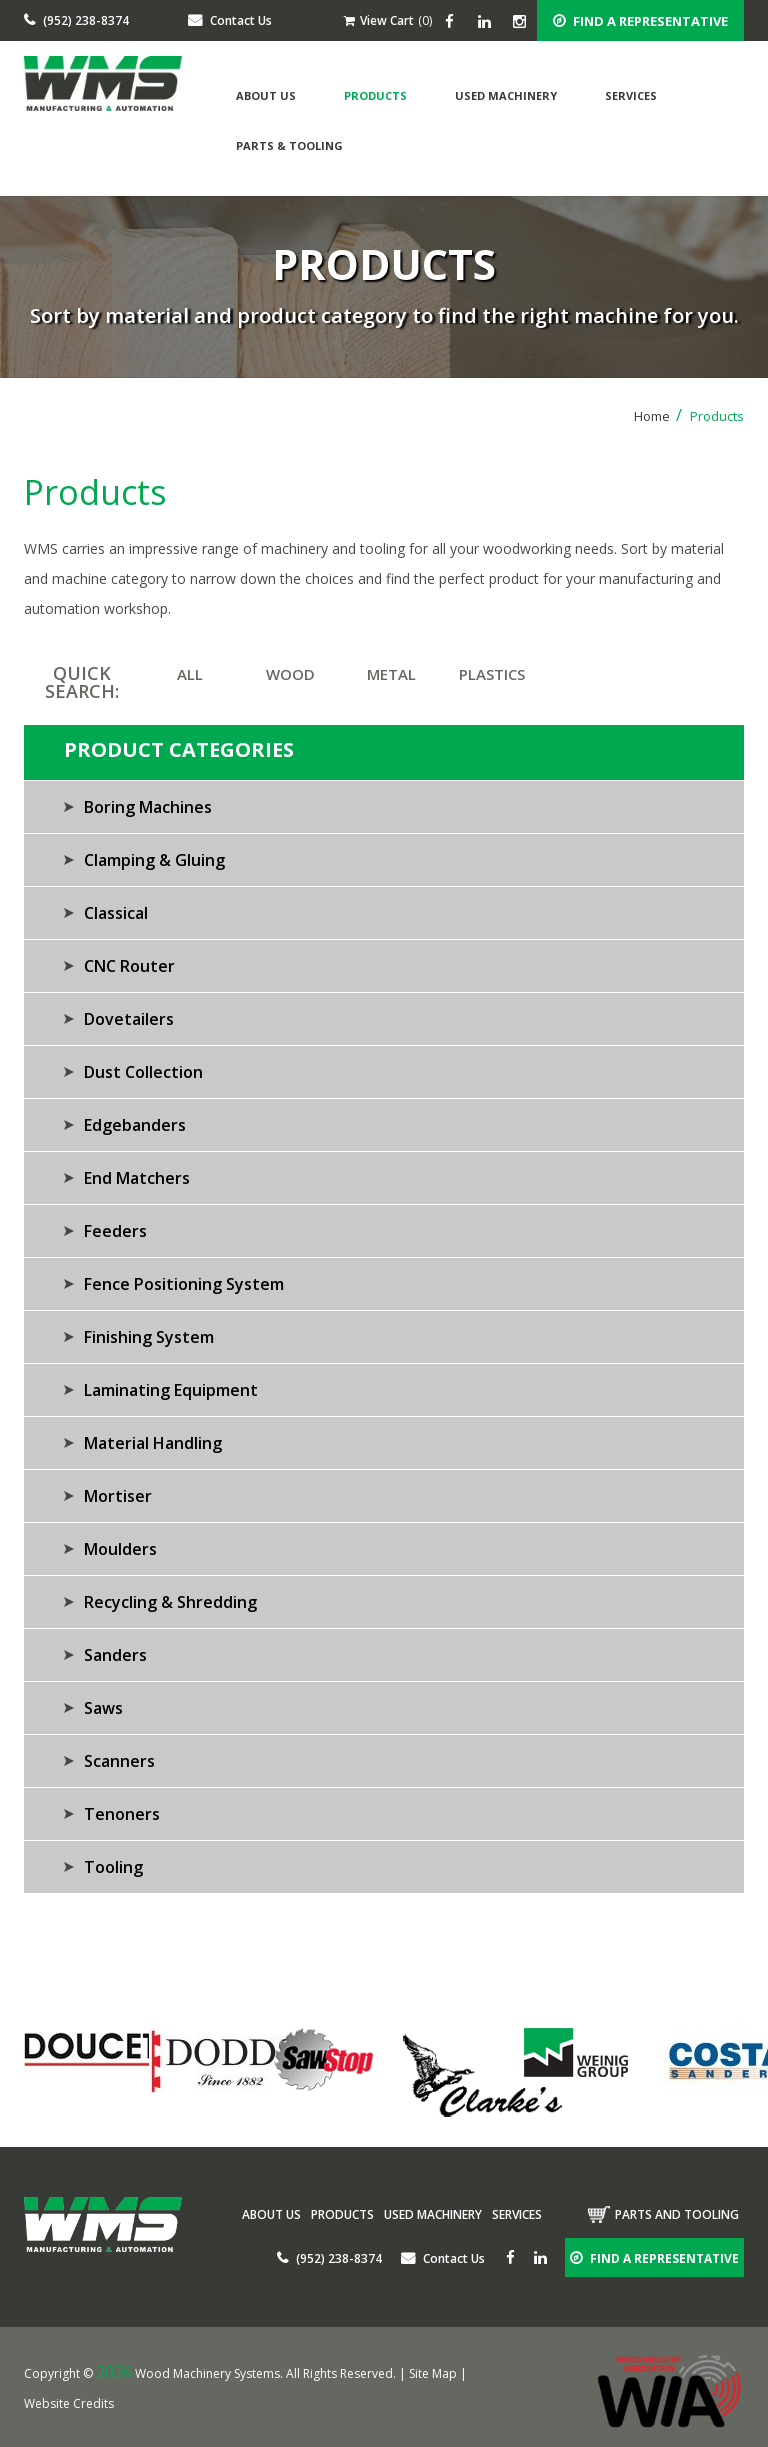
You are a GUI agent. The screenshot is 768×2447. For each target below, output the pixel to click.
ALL (190, 674)
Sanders (115, 1655)
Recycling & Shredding (170, 1602)
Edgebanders (135, 1125)
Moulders (120, 1549)
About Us (266, 95)
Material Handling (153, 1443)
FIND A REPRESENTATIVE (640, 21)
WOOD (290, 674)
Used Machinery (506, 95)
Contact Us (230, 20)
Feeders (115, 1231)
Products (375, 95)
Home (658, 416)
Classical (116, 913)
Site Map (433, 2373)
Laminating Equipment (171, 1390)
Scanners (119, 1761)
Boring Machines (148, 807)
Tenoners (122, 1814)
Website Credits (69, 2403)
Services (631, 95)
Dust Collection (143, 1072)
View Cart (379, 20)
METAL (391, 674)
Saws (103, 1708)
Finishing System (149, 1337)
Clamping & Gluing (154, 860)
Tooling (113, 1867)
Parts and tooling (677, 2214)
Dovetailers (129, 1019)
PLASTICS (492, 674)
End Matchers (137, 1178)
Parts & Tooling (289, 145)
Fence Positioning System (184, 1284)
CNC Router (129, 966)
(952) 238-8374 (76, 20)
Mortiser (118, 1496)
